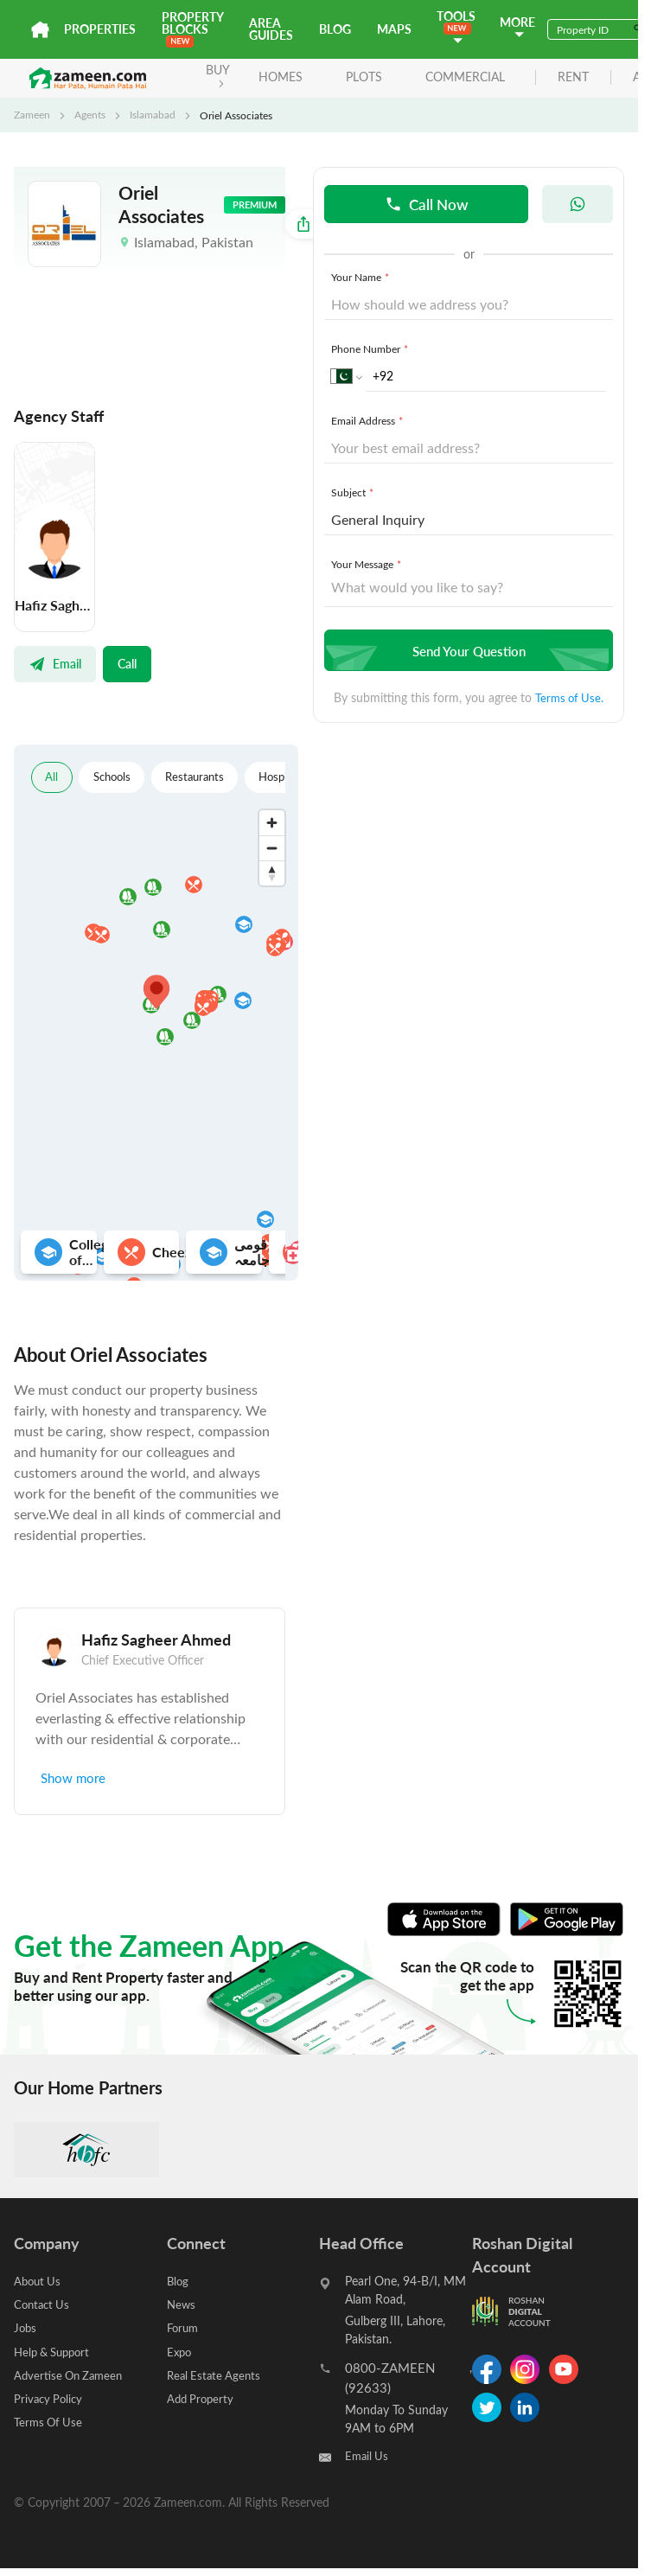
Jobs (26, 2327)
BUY (214, 74)
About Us (39, 2280)
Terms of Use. (569, 698)
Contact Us (43, 2304)
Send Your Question (466, 650)
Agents (89, 115)
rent (569, 77)
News (182, 2304)
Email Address (368, 421)
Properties (100, 29)
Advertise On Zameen (72, 2374)
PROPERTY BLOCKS (192, 28)
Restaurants (204, 777)
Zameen (32, 115)
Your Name (362, 277)
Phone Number (371, 349)
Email (55, 663)
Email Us (368, 2456)
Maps (394, 29)
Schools (116, 777)
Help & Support (56, 2351)
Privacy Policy (50, 2397)
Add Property (202, 2397)
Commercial (461, 76)
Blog (335, 29)
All (52, 777)
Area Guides (271, 29)
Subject (354, 493)
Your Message (368, 564)
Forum (184, 2327)
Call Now (426, 203)
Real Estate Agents (216, 2374)
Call (127, 663)
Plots (360, 76)
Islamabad (153, 115)
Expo (180, 2351)
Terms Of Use (50, 2421)
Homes (277, 76)
